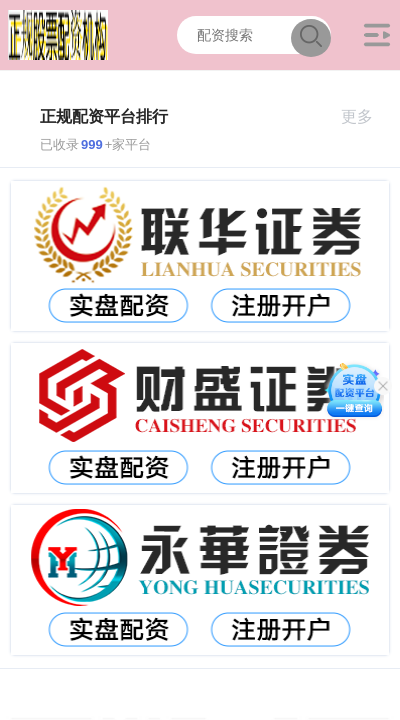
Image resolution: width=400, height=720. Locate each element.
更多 (365, 116)
